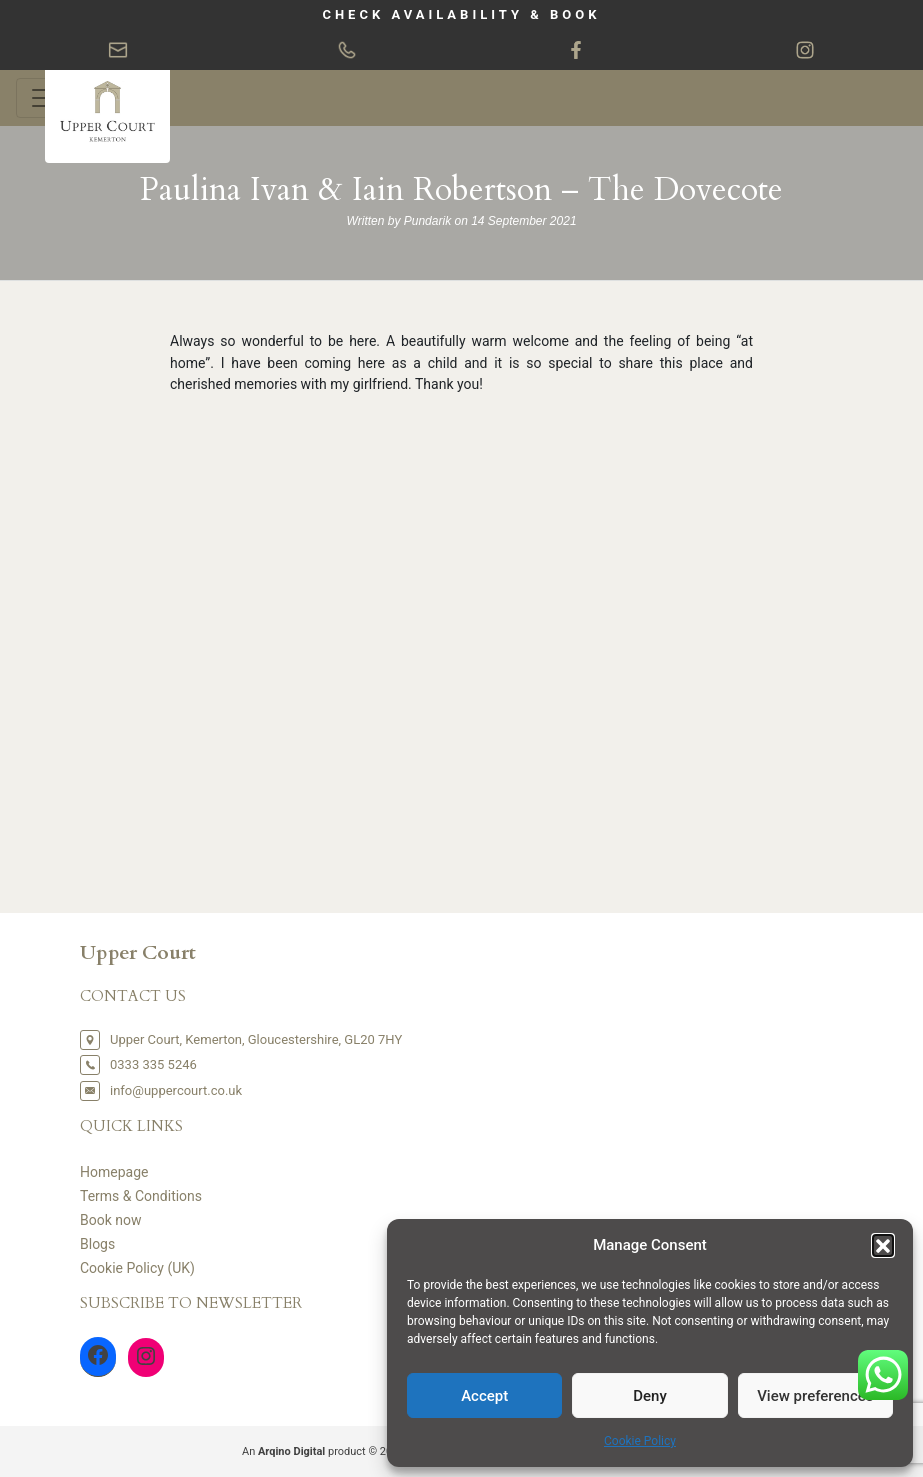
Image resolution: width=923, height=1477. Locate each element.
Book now (111, 1220)
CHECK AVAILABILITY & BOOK (461, 14)
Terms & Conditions (141, 1196)
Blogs (97, 1244)
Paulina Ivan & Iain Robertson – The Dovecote (461, 190)
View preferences (815, 1396)
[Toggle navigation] (44, 98)
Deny (650, 1396)
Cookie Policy (640, 1441)
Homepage (114, 1172)
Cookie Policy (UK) (137, 1268)
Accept (484, 1396)
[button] (883, 1245)
